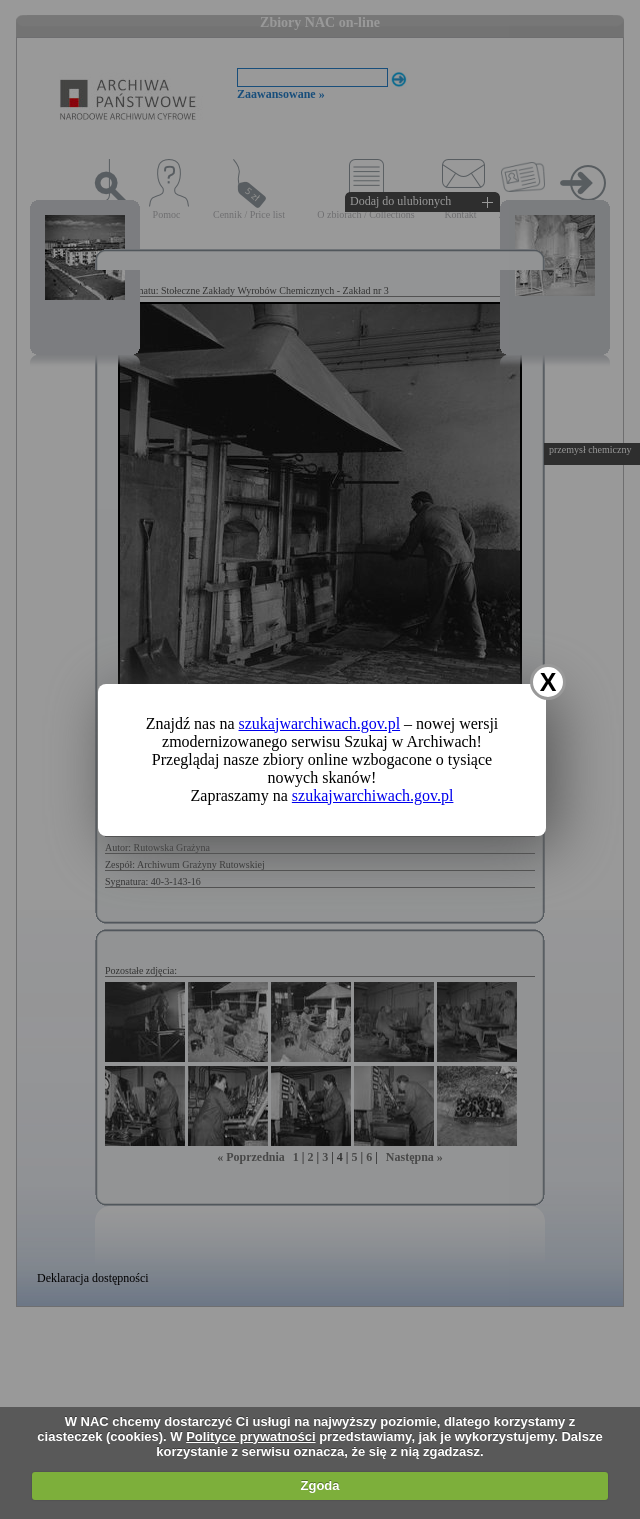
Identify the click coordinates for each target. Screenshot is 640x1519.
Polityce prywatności (250, 1436)
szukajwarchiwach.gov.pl (320, 723)
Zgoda (320, 1485)
